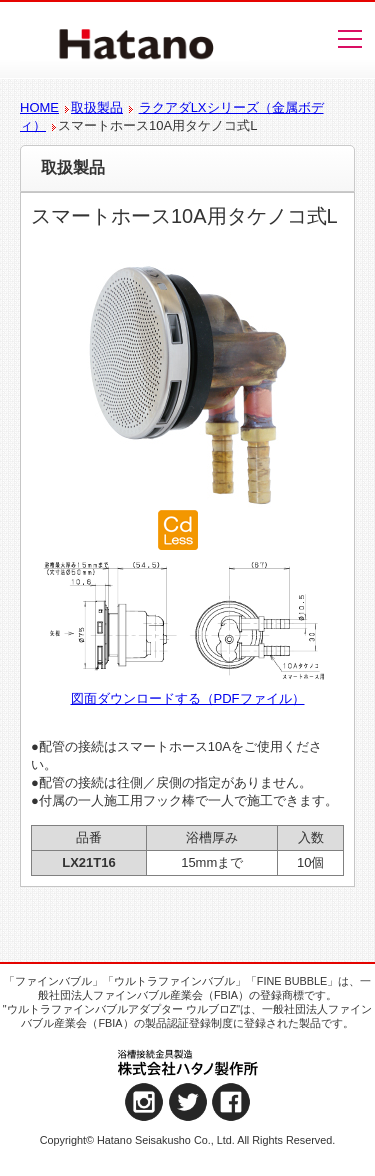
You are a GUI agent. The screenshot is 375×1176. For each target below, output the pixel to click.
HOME (39, 107)
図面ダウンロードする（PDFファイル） (188, 698)
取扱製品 (97, 107)
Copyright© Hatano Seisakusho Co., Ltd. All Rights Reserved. (188, 1140)
